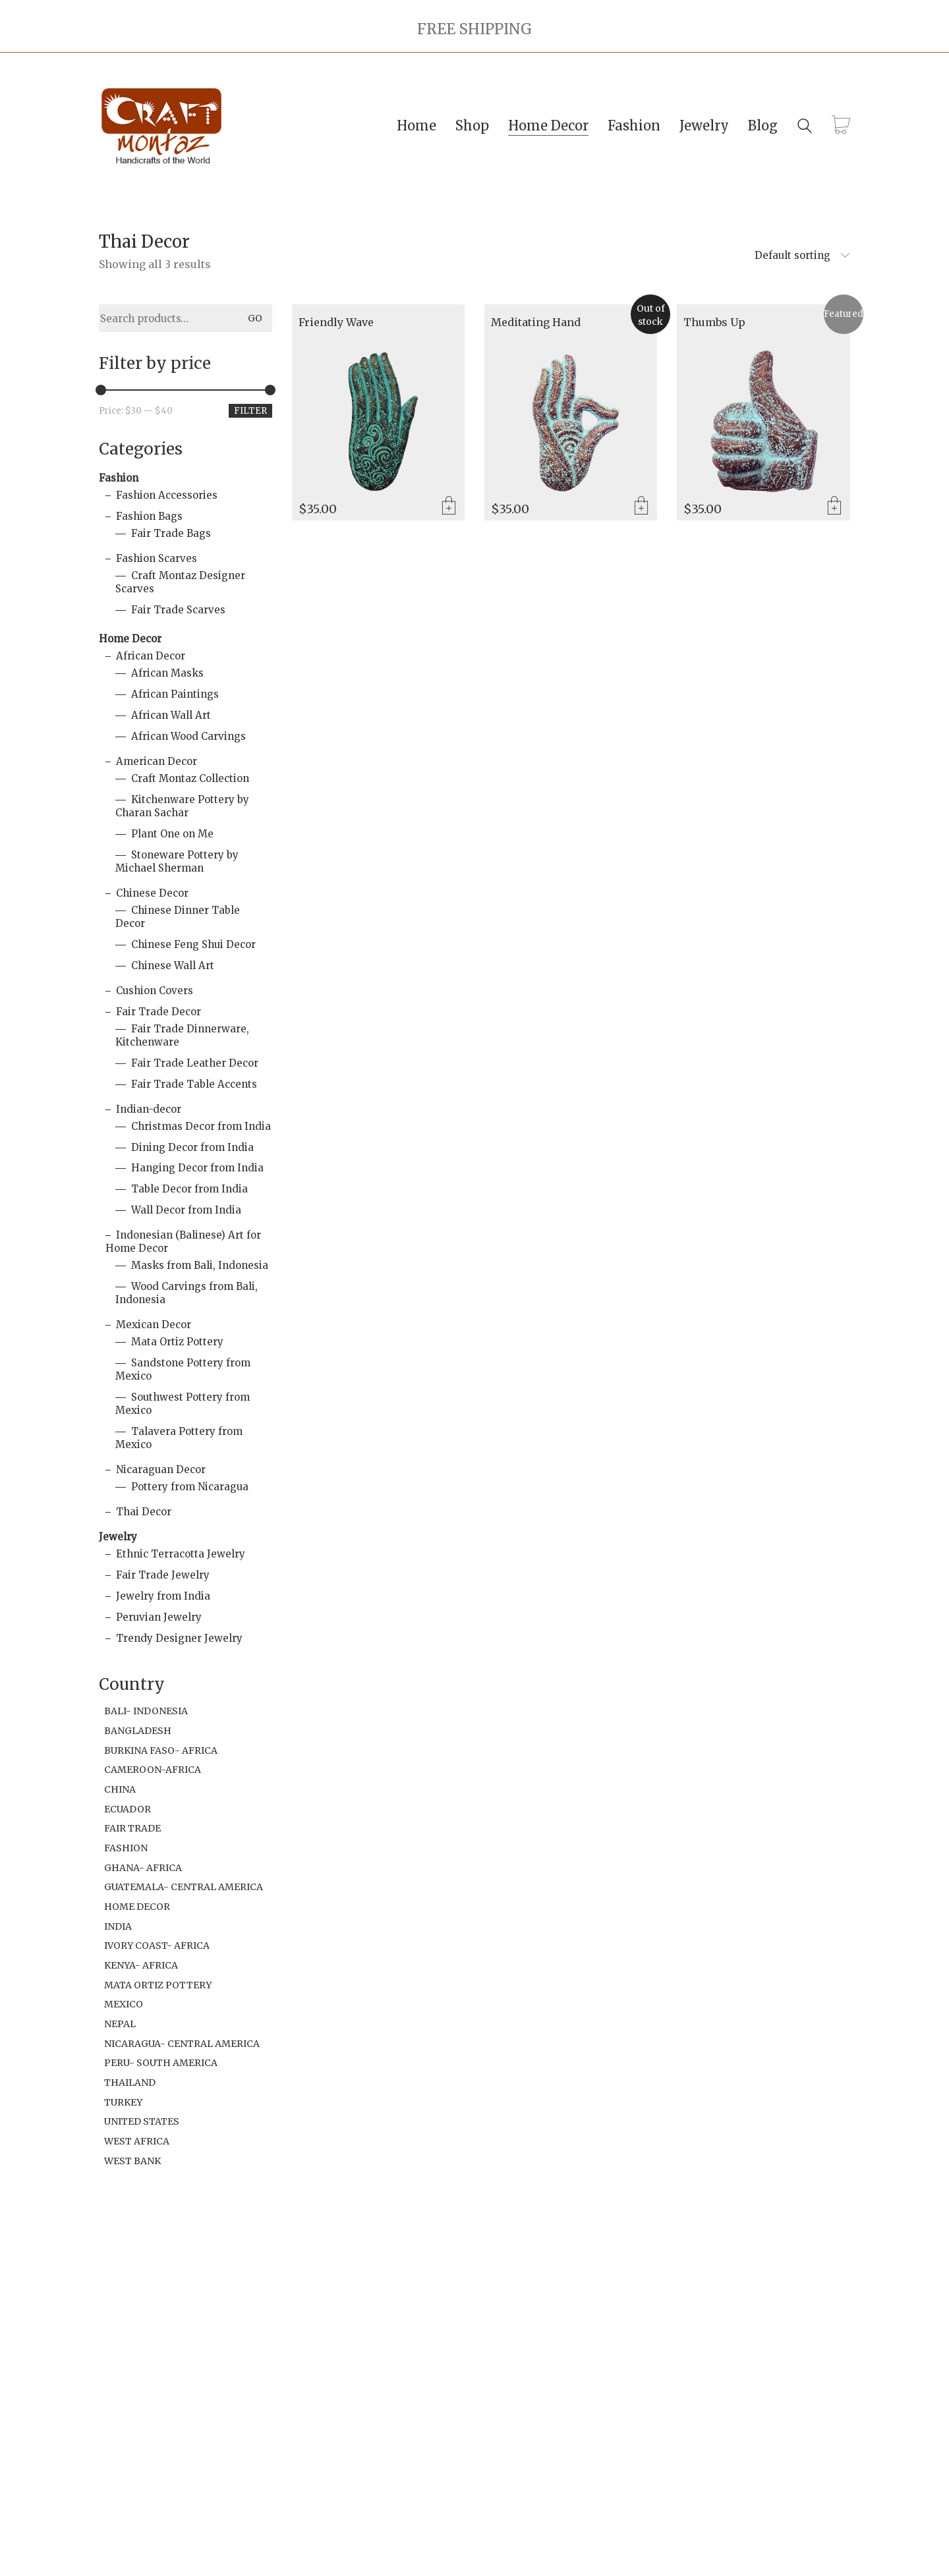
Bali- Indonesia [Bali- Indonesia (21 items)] (146, 1711)
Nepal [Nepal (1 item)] (120, 2024)
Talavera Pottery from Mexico (179, 1438)
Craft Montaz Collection (190, 778)
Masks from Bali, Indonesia (199, 1265)
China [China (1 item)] (120, 1789)
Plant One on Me (172, 833)
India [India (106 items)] (118, 1926)
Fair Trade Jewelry (163, 1575)
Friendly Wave (336, 323)
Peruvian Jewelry (159, 1617)
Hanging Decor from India (197, 1168)
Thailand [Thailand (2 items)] (130, 2082)
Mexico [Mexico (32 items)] (123, 2004)
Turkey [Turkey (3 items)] (123, 2102)
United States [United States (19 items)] (141, 2121)
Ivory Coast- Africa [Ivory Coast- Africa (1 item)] (157, 1945)
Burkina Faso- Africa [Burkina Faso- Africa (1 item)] (160, 1750)
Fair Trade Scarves (178, 609)
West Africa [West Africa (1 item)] (136, 2141)
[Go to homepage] (161, 126)
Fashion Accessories (166, 495)
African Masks (167, 673)
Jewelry (118, 1536)
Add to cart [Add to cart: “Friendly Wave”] (448, 506)
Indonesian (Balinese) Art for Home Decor (183, 1241)
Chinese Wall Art (172, 965)
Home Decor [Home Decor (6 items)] (137, 1907)
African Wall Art (171, 715)
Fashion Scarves (156, 558)
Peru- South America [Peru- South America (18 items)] (160, 2063)
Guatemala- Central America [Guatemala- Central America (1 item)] (183, 1887)
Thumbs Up (714, 323)
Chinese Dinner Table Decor (177, 917)
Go (255, 318)
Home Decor (130, 638)
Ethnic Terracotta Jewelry (180, 1554)
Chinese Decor (152, 893)
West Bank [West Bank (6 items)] (132, 2161)
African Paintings (175, 694)
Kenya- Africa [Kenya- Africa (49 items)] (141, 1965)
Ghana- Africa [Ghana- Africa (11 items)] (143, 1868)
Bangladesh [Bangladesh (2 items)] (137, 1731)
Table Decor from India (189, 1189)
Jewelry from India (163, 1596)
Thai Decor (143, 1511)
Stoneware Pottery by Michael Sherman (177, 861)
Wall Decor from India (186, 1210)
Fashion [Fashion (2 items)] (126, 1848)
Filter (250, 410)
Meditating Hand (536, 323)
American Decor (156, 761)
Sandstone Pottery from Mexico (182, 1369)
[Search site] (804, 127)
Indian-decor (148, 1109)
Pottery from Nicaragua (189, 1486)
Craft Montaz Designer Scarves (180, 582)
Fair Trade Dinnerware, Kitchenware (182, 1035)
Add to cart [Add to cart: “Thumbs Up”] (834, 506)
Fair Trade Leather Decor (194, 1063)
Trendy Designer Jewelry (179, 1638)
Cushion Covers (154, 990)
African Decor (150, 656)
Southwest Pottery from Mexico (182, 1403)
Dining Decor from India (192, 1147)
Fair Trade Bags (171, 533)
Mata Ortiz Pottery (177, 1341)
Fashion (118, 478)
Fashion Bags (149, 516)
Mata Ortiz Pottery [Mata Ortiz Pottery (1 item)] (158, 1985)
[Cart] (841, 126)
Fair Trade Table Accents (194, 1084)
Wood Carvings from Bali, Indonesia (186, 1293)
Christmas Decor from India (201, 1126)
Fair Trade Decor (158, 1011)
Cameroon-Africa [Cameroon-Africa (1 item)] (152, 1770)
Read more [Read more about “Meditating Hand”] (641, 506)
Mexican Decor (153, 1324)
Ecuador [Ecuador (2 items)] (127, 1809)
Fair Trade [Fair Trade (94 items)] (132, 1828)
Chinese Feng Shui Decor (193, 944)
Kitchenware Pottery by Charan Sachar (182, 806)
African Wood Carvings (188, 736)
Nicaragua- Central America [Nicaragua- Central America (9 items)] (182, 2044)
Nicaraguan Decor (161, 1469)
